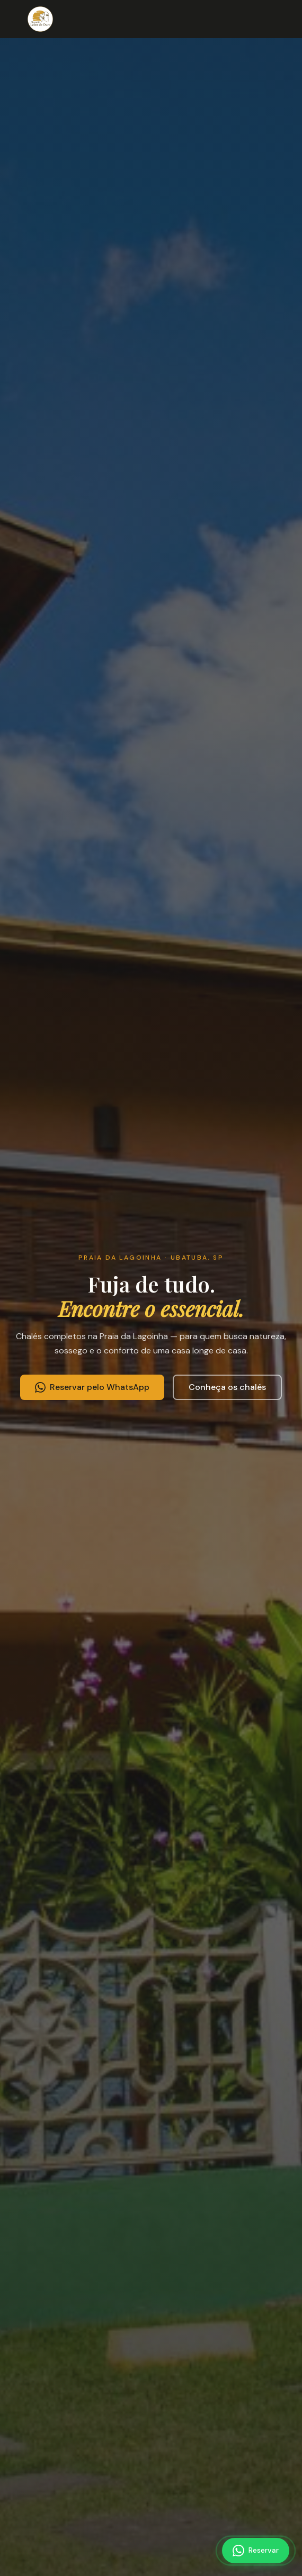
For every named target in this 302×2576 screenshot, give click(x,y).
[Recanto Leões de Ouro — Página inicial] (40, 19)
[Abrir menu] (282, 19)
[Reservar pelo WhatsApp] (255, 2550)
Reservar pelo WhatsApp (92, 1387)
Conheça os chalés (227, 1387)
